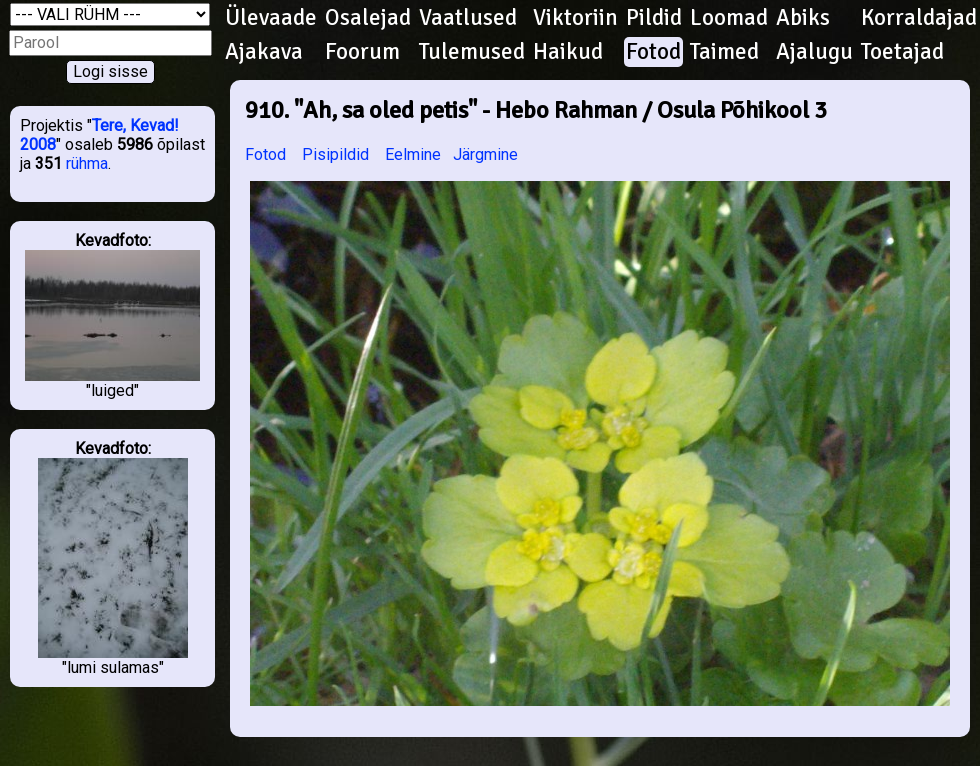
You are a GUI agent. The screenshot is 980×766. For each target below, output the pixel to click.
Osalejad (368, 18)
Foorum (362, 52)
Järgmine (485, 154)
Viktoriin (575, 18)
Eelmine (413, 154)
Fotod (653, 52)
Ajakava (264, 52)
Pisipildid (335, 154)
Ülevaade (271, 18)
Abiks (803, 18)
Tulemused (472, 52)
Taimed (724, 52)
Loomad (729, 18)
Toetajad (902, 52)
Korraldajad (919, 18)
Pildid (654, 18)
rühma (87, 163)
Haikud (568, 52)
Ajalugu (814, 52)
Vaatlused (468, 18)
